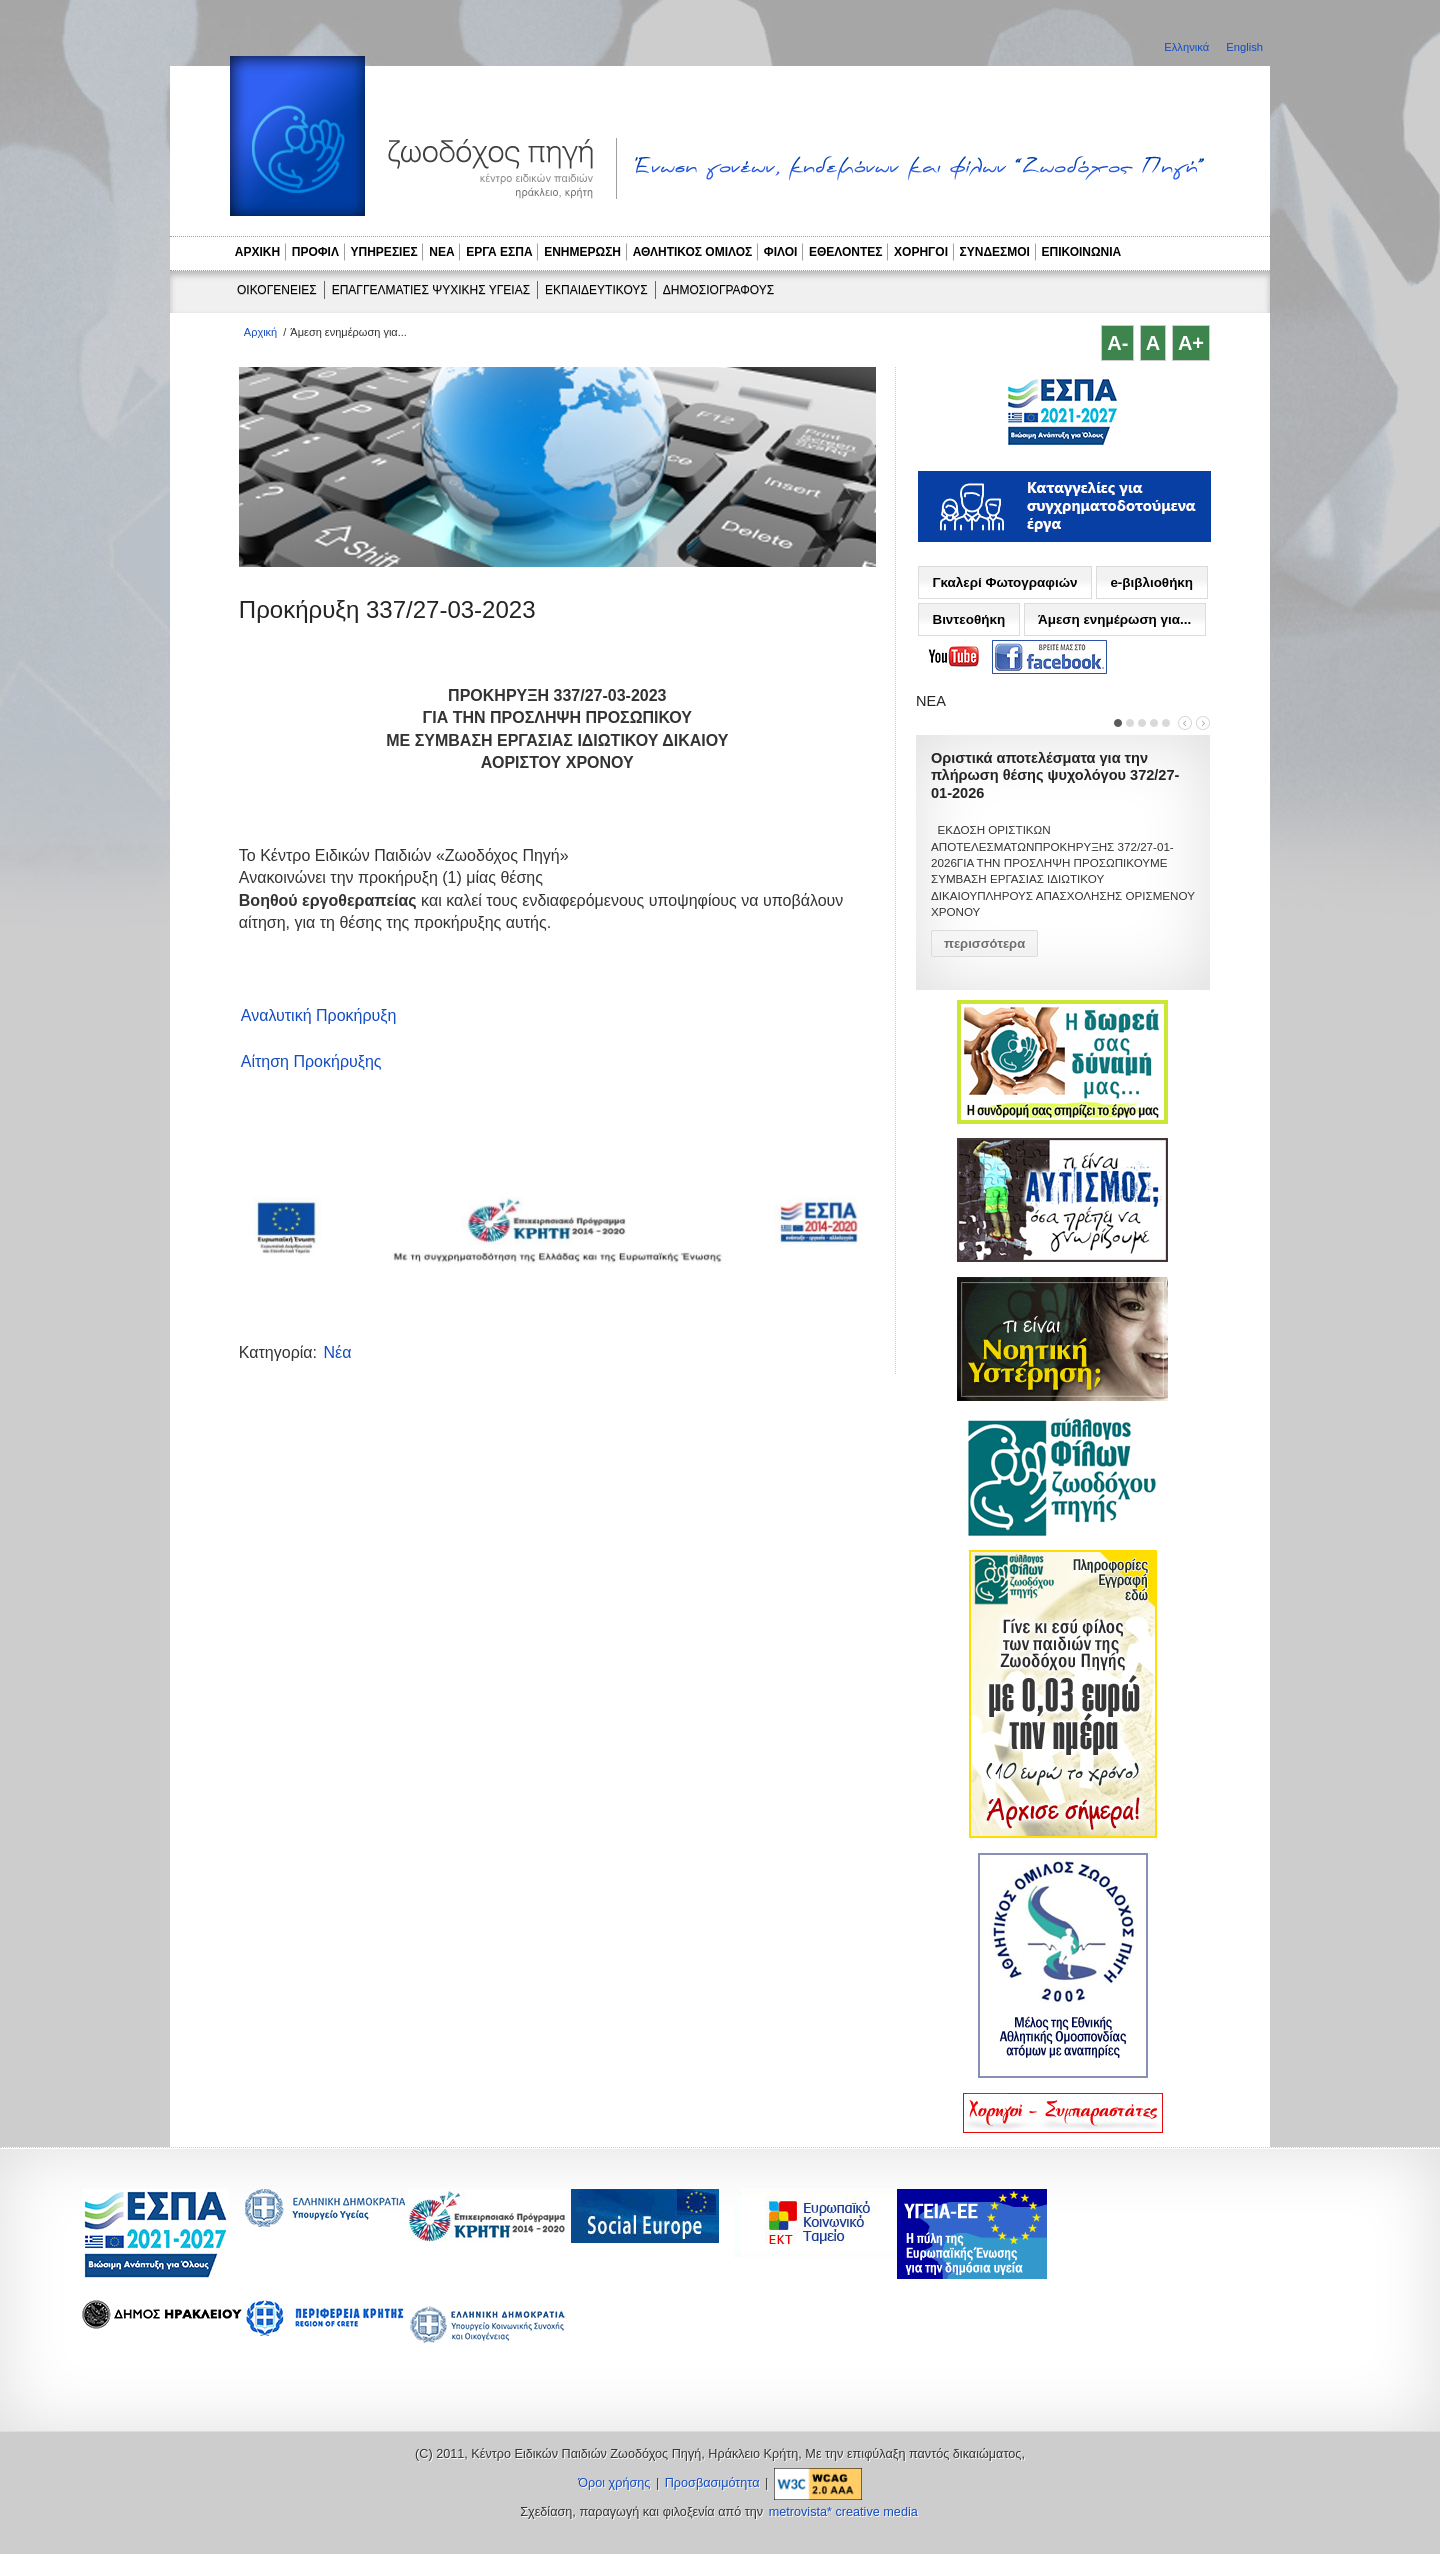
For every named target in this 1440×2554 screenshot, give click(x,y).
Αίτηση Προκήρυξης (311, 1061)
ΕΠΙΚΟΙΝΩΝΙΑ (1082, 252)
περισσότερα (984, 943)
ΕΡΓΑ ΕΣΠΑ (499, 252)
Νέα (337, 1352)
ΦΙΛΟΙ (781, 252)
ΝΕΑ (441, 252)
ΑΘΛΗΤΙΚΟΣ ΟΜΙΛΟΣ (693, 252)
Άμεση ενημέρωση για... (1114, 619)
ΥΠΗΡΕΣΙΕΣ (384, 252)
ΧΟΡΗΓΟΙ (921, 252)
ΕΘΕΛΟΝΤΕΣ (846, 252)
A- (1117, 343)
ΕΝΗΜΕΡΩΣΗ (582, 252)
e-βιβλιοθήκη (1151, 582)
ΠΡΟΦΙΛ (315, 252)
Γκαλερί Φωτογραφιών (1004, 582)
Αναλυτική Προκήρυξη (319, 1015)
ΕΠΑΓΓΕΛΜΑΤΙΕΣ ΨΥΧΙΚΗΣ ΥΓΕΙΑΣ (431, 290)
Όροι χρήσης (614, 2483)
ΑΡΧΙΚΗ (257, 252)
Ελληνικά (1188, 47)
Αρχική (260, 332)
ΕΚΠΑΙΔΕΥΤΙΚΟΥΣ (596, 290)
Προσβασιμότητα (712, 2483)
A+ (1191, 343)
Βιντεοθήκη (968, 619)
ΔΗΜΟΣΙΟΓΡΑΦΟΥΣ (718, 290)
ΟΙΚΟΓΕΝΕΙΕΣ (277, 290)
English (1244, 47)
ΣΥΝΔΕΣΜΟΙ (995, 252)
